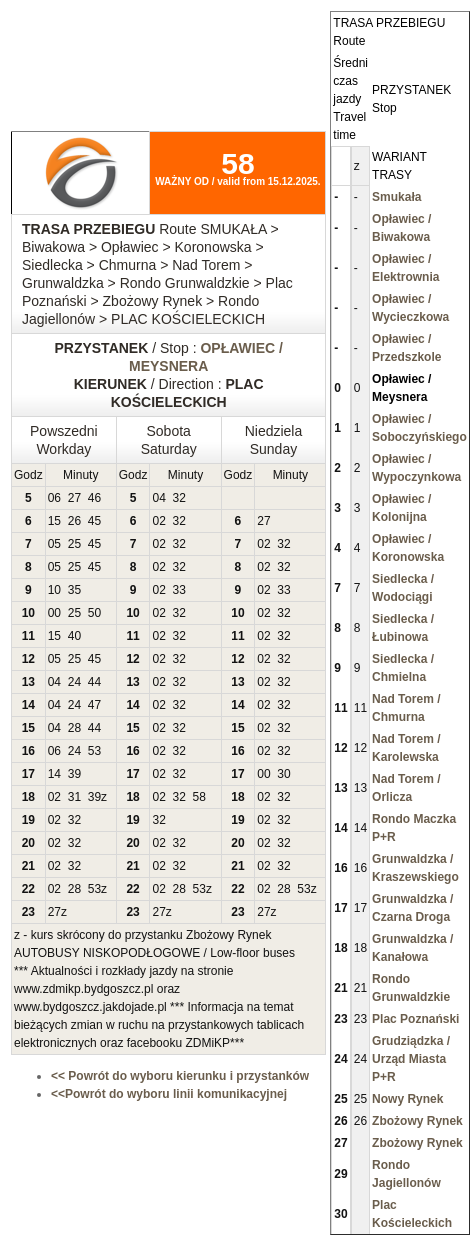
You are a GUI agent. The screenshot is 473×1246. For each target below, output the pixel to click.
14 (54, 774)
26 (74, 521)
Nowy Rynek (407, 1099)
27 (74, 498)
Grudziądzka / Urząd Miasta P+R (411, 1059)
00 (54, 613)
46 (94, 498)
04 (158, 498)
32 (179, 498)
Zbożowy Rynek (417, 1121)
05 (54, 544)
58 (199, 797)
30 (283, 774)
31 (74, 797)
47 (94, 705)
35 (74, 590)
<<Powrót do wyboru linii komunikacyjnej (169, 1094)
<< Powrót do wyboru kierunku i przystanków (180, 1076)
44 (94, 682)
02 (158, 521)
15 (54, 521)
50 (94, 613)
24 (74, 682)
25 (74, 544)
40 (74, 636)
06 (54, 498)
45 (94, 521)
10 (54, 590)
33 (179, 590)
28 (74, 728)
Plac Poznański (415, 1019)
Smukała (396, 197)
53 (94, 751)
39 (74, 774)
